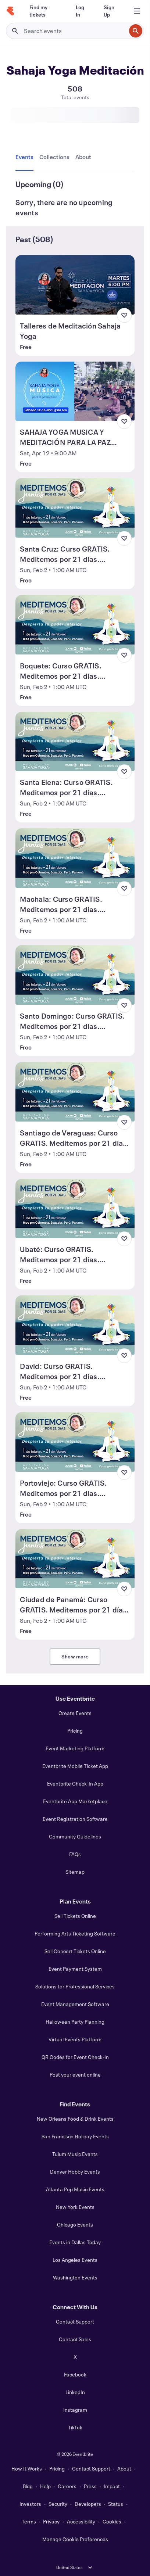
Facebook (75, 2374)
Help (45, 2486)
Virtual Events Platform (75, 2039)
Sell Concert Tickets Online (75, 1951)
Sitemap (75, 1871)
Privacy (51, 2521)
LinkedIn (75, 2392)
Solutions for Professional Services (75, 1986)
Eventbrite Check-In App (75, 1783)
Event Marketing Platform (75, 1748)
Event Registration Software (75, 1818)
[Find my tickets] (44, 11)
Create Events (75, 1712)
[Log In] (81, 11)
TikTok (75, 2427)
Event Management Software (75, 2004)
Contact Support (75, 2321)
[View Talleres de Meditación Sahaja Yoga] (74, 285)
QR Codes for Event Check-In (75, 2056)
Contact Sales (75, 2339)
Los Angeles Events (75, 2259)
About (124, 2468)
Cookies (112, 2521)
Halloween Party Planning (75, 2021)
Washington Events (75, 2277)
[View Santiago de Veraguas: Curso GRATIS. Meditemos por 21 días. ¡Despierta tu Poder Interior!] (74, 1092)
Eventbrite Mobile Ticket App (75, 1765)
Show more (75, 1656)
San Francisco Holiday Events (75, 2136)
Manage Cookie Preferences (75, 2539)
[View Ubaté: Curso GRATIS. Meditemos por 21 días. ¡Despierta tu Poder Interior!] (74, 1208)
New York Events (75, 2206)
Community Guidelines (75, 1836)
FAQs (75, 1854)
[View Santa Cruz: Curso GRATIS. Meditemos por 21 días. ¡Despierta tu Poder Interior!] (74, 508)
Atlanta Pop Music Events (75, 2189)
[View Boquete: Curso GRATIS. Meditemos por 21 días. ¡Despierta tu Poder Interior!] (74, 624)
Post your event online (75, 2074)
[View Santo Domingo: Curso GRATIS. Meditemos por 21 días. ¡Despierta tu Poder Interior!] (74, 975)
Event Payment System (75, 1968)
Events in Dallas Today (75, 2242)
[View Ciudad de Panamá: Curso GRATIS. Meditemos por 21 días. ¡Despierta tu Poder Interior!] (74, 1559)
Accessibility (81, 2521)
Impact (112, 2486)
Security (58, 2503)
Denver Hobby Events (75, 2171)
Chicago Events (75, 2224)
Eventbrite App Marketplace (75, 1801)
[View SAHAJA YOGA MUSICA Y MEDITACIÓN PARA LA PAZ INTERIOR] (74, 391)
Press (90, 2486)
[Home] (10, 11)
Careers (67, 2486)
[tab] (25, 157)
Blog (28, 2486)
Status (115, 2503)
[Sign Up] (111, 11)
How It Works (26, 2468)
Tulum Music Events (75, 2153)
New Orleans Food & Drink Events (75, 2118)
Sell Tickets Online (75, 1915)
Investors (30, 2503)
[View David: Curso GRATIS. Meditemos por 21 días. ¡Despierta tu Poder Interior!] (74, 1325)
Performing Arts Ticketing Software (75, 1933)
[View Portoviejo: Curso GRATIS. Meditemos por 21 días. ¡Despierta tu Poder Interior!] (74, 1442)
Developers (88, 2503)
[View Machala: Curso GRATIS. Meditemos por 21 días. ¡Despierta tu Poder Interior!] (74, 858)
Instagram (75, 2409)
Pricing (75, 1730)
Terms (29, 2521)
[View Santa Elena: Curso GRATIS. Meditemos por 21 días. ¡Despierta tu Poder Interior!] (74, 741)
